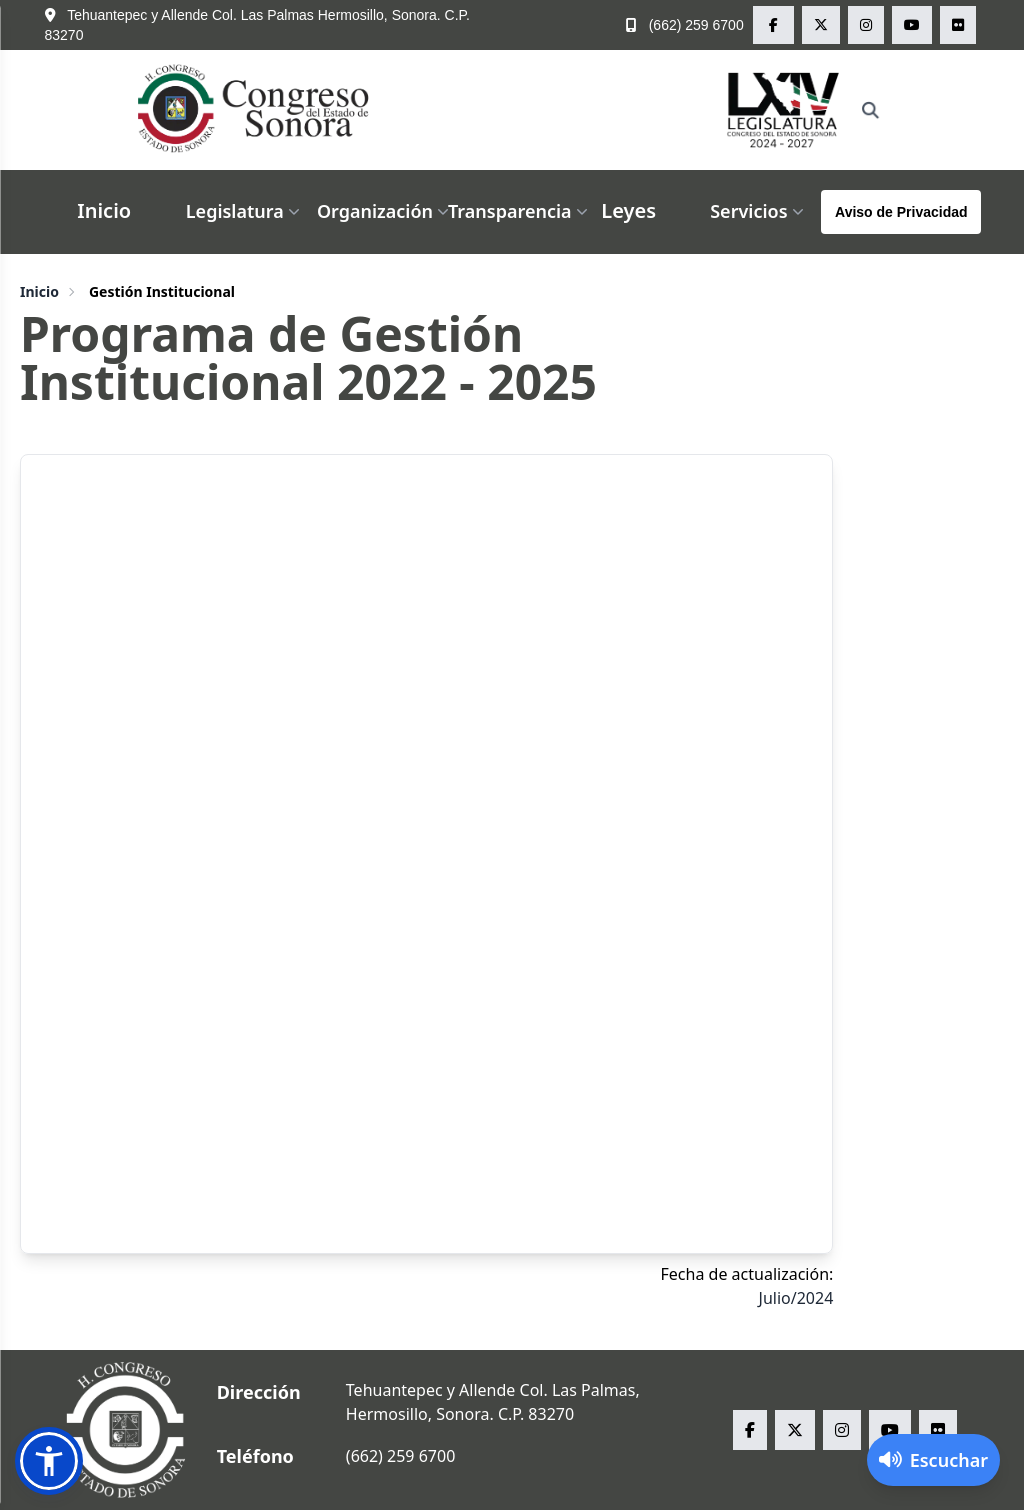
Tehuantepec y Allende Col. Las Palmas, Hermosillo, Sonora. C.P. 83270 (493, 1402)
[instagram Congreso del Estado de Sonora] (866, 25)
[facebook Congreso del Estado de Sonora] (773, 25)
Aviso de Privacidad (901, 212)
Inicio (104, 210)
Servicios (758, 211)
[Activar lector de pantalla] (933, 1460)
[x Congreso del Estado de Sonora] (821, 25)
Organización (385, 211)
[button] (49, 1461)
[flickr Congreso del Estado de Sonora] (958, 25)
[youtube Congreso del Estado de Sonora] (912, 25)
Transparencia (520, 211)
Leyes (628, 210)
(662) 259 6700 (685, 25)
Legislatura (245, 211)
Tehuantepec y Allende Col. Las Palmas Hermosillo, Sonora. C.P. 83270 (258, 25)
